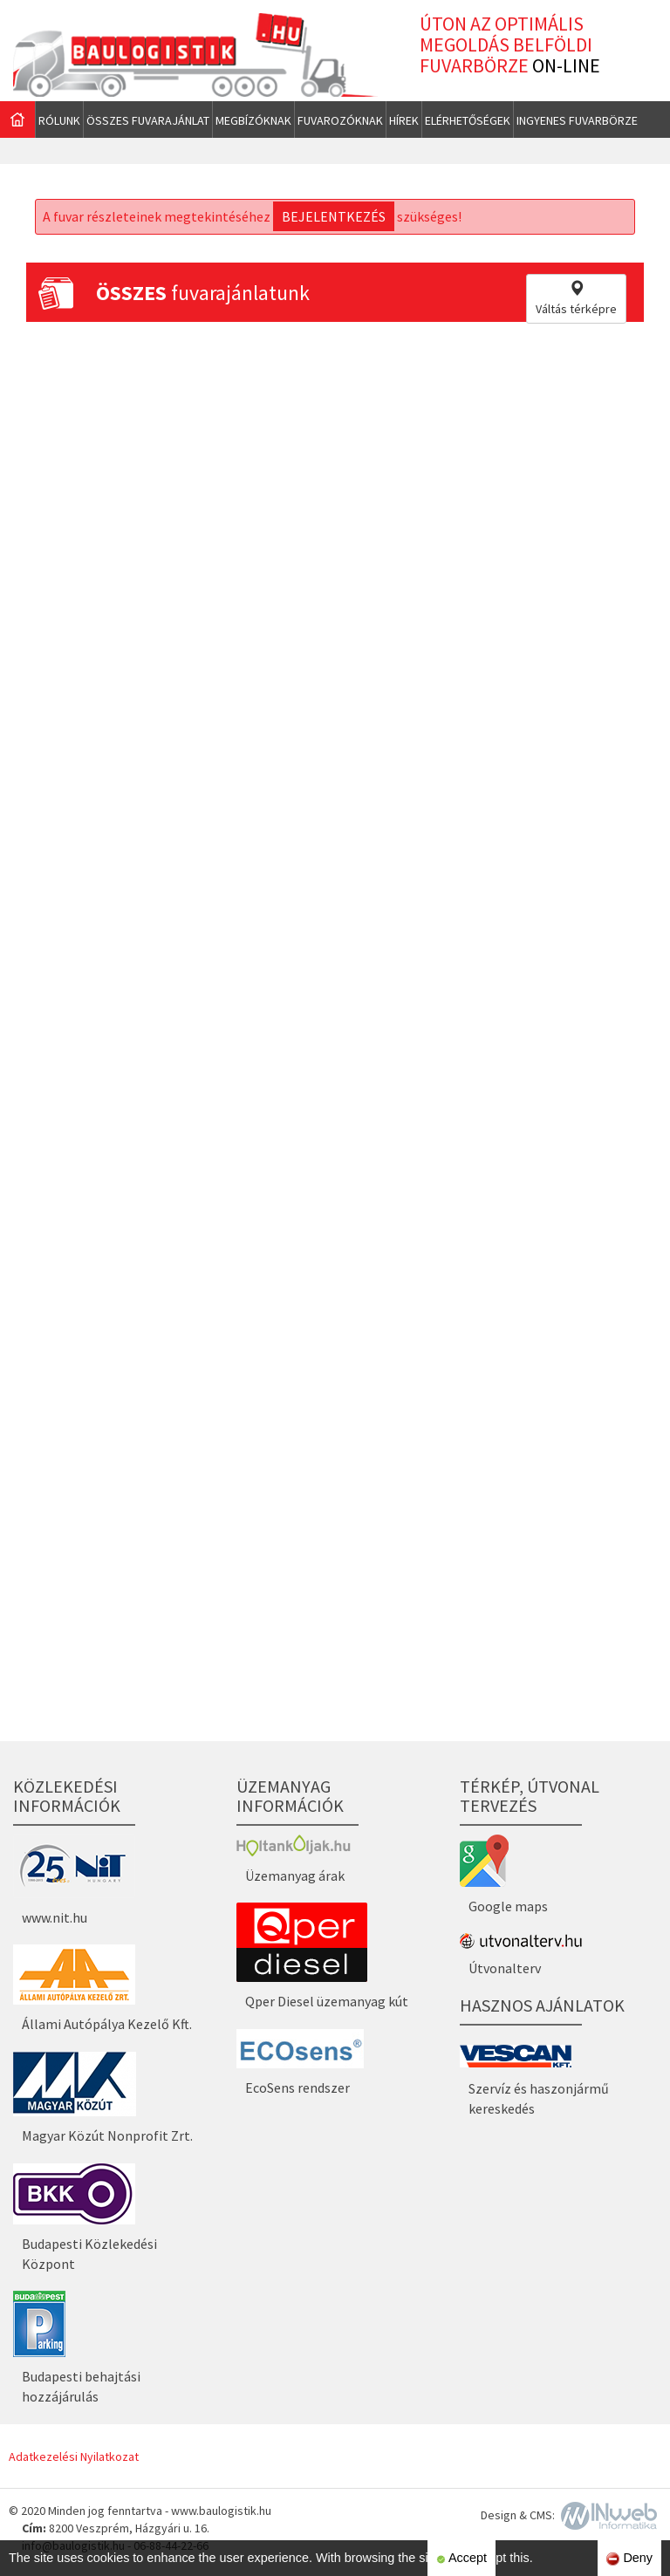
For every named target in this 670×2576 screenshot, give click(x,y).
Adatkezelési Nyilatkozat (74, 2456)
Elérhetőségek (467, 120)
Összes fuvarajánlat (147, 120)
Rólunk (59, 120)
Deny (629, 2558)
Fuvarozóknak (340, 120)
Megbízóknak (253, 120)
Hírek (404, 120)
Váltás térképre (576, 298)
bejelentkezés (334, 216)
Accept (461, 2558)
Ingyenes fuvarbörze (577, 120)
